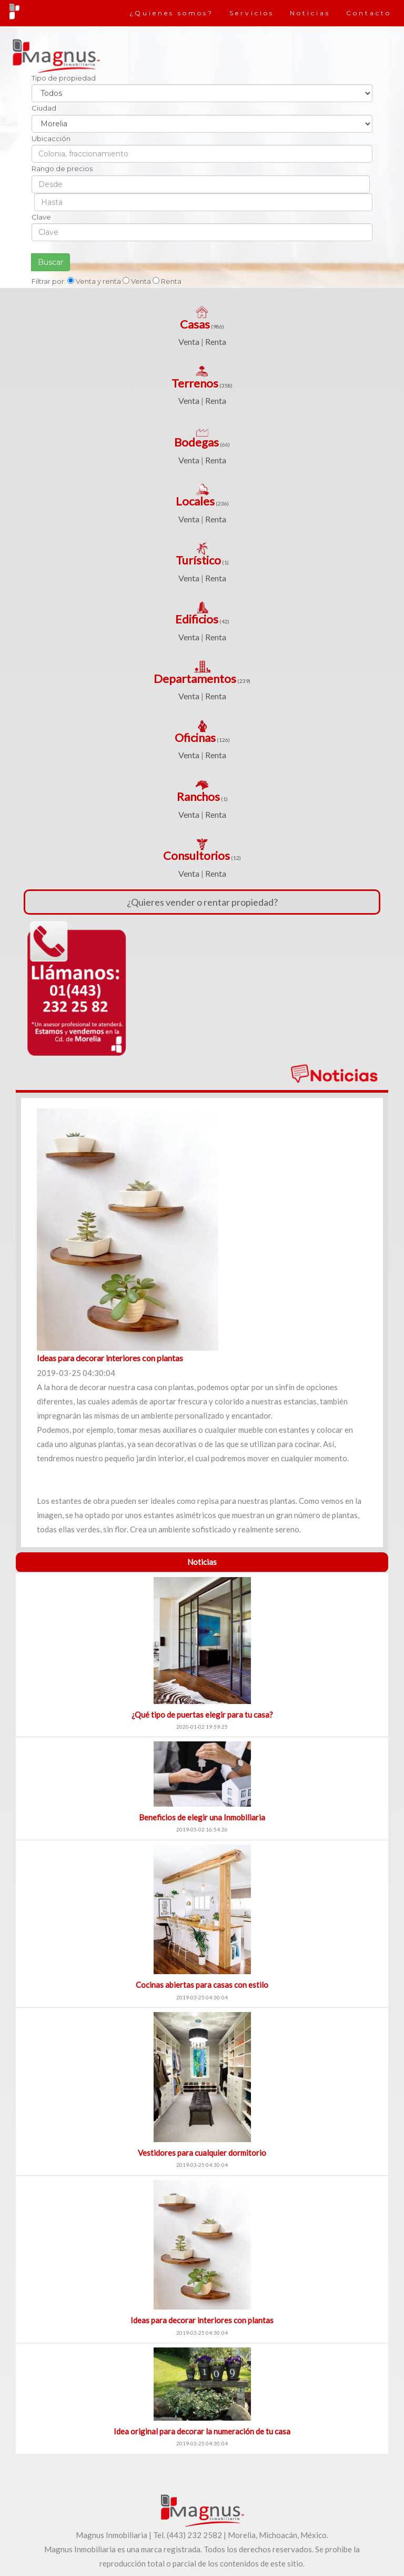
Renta (215, 341)
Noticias (310, 13)
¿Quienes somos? (171, 13)
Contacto (368, 13)
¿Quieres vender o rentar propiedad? (202, 902)
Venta (188, 341)
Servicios (251, 13)
